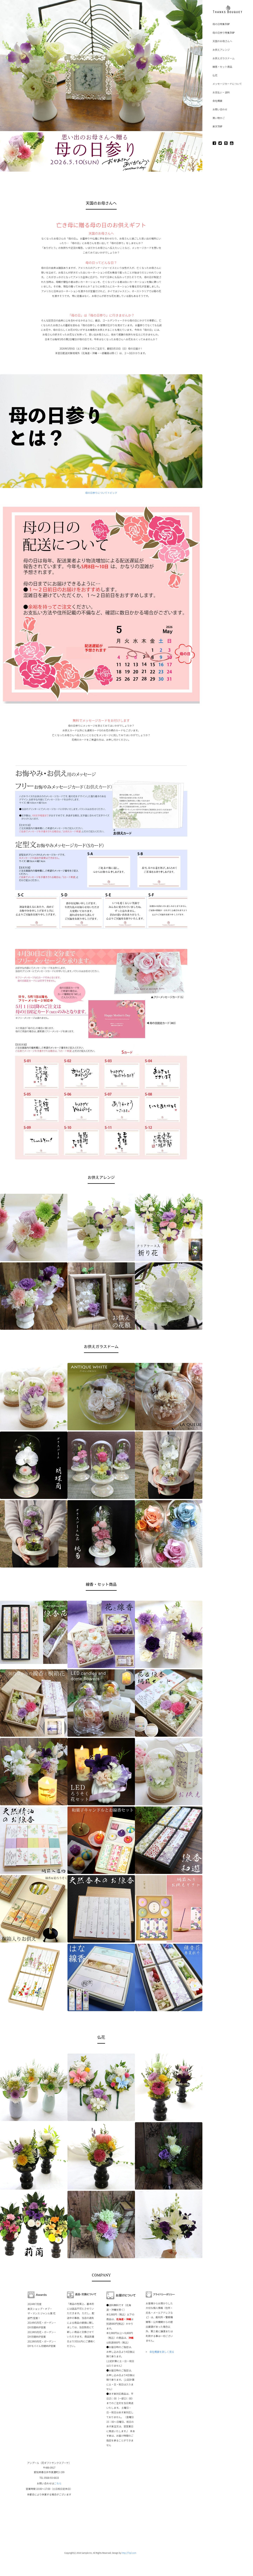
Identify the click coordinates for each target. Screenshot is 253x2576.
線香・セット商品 (222, 67)
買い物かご (219, 118)
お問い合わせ (220, 109)
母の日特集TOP (221, 24)
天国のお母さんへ (222, 41)
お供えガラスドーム (224, 58)
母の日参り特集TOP (224, 33)
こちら (57, 2483)
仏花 (215, 75)
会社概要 (217, 101)
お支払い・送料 (221, 92)
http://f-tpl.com (129, 2552)
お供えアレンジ (221, 50)
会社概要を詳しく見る (162, 2351)
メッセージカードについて (227, 84)
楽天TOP (217, 126)
